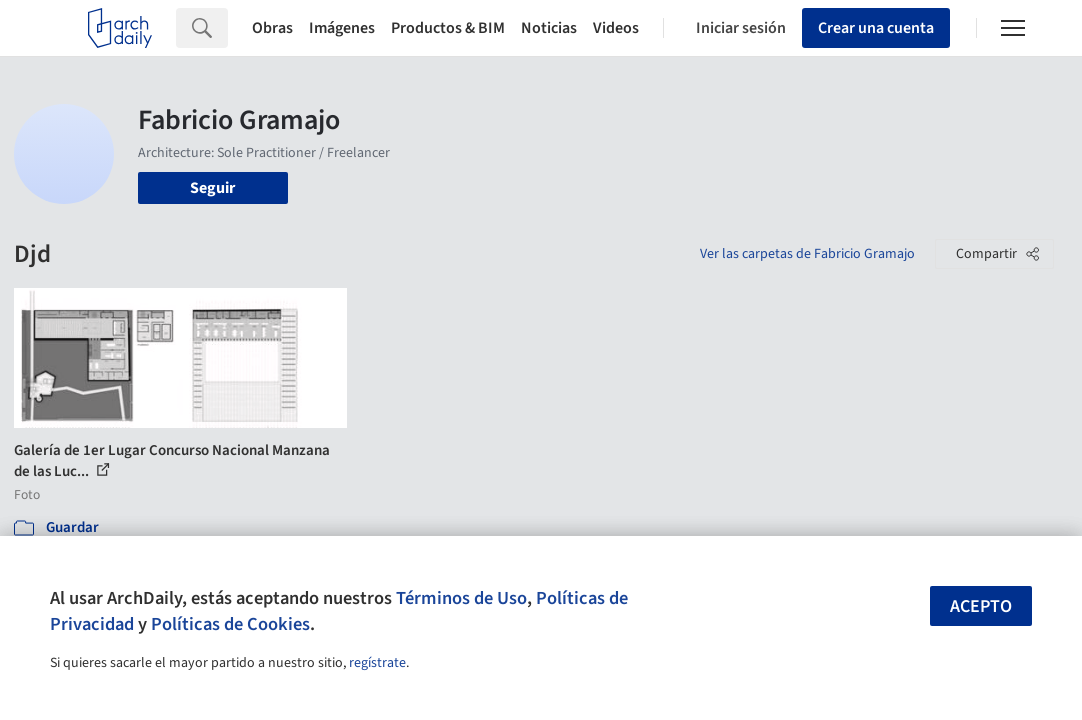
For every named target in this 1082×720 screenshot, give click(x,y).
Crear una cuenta (876, 28)
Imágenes (342, 28)
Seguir (212, 188)
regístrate (377, 663)
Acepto (981, 606)
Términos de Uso (461, 598)
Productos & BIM (448, 28)
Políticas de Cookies (230, 624)
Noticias (549, 28)
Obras (272, 28)
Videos (616, 28)
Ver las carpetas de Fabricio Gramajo (807, 254)
